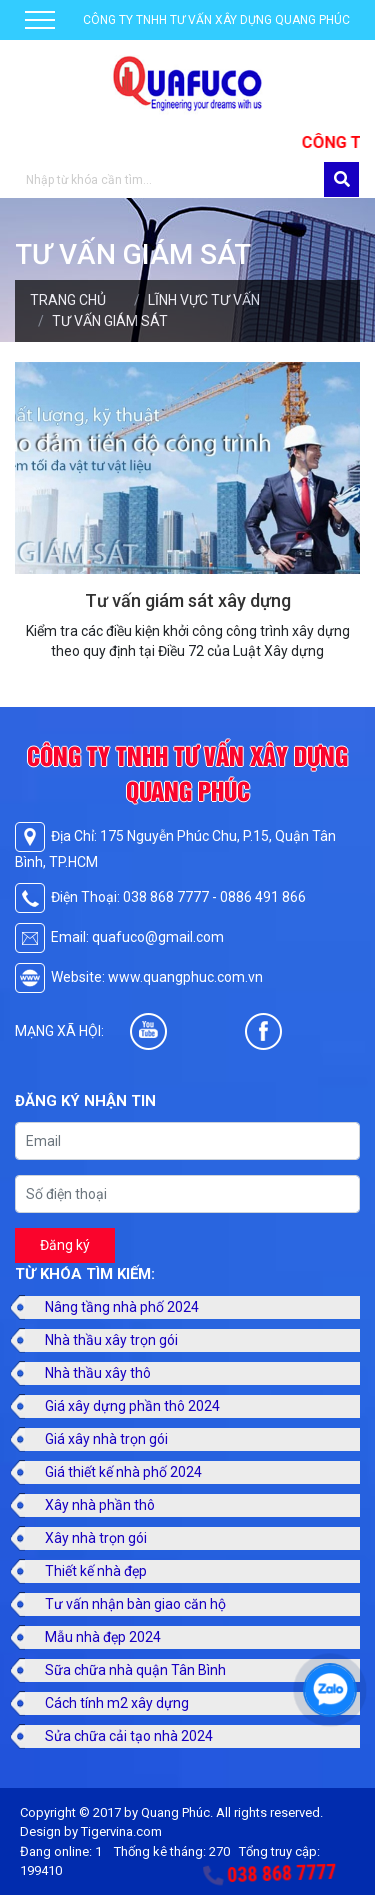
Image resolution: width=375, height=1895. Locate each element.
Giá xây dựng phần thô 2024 (132, 1406)
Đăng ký (65, 1245)
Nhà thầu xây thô (98, 1373)
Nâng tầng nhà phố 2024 (122, 1307)
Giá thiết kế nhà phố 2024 (123, 1472)
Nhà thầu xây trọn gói (111, 1340)
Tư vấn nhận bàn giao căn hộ (135, 1604)
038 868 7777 (282, 1873)
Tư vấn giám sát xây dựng (188, 600)
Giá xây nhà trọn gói (106, 1439)
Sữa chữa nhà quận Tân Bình (135, 1670)
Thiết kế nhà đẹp (96, 1571)
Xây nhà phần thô (100, 1505)
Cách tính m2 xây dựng (117, 1703)
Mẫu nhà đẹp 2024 (103, 1637)
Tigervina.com (121, 1831)
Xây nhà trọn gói (96, 1538)
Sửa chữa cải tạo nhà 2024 (129, 1736)
